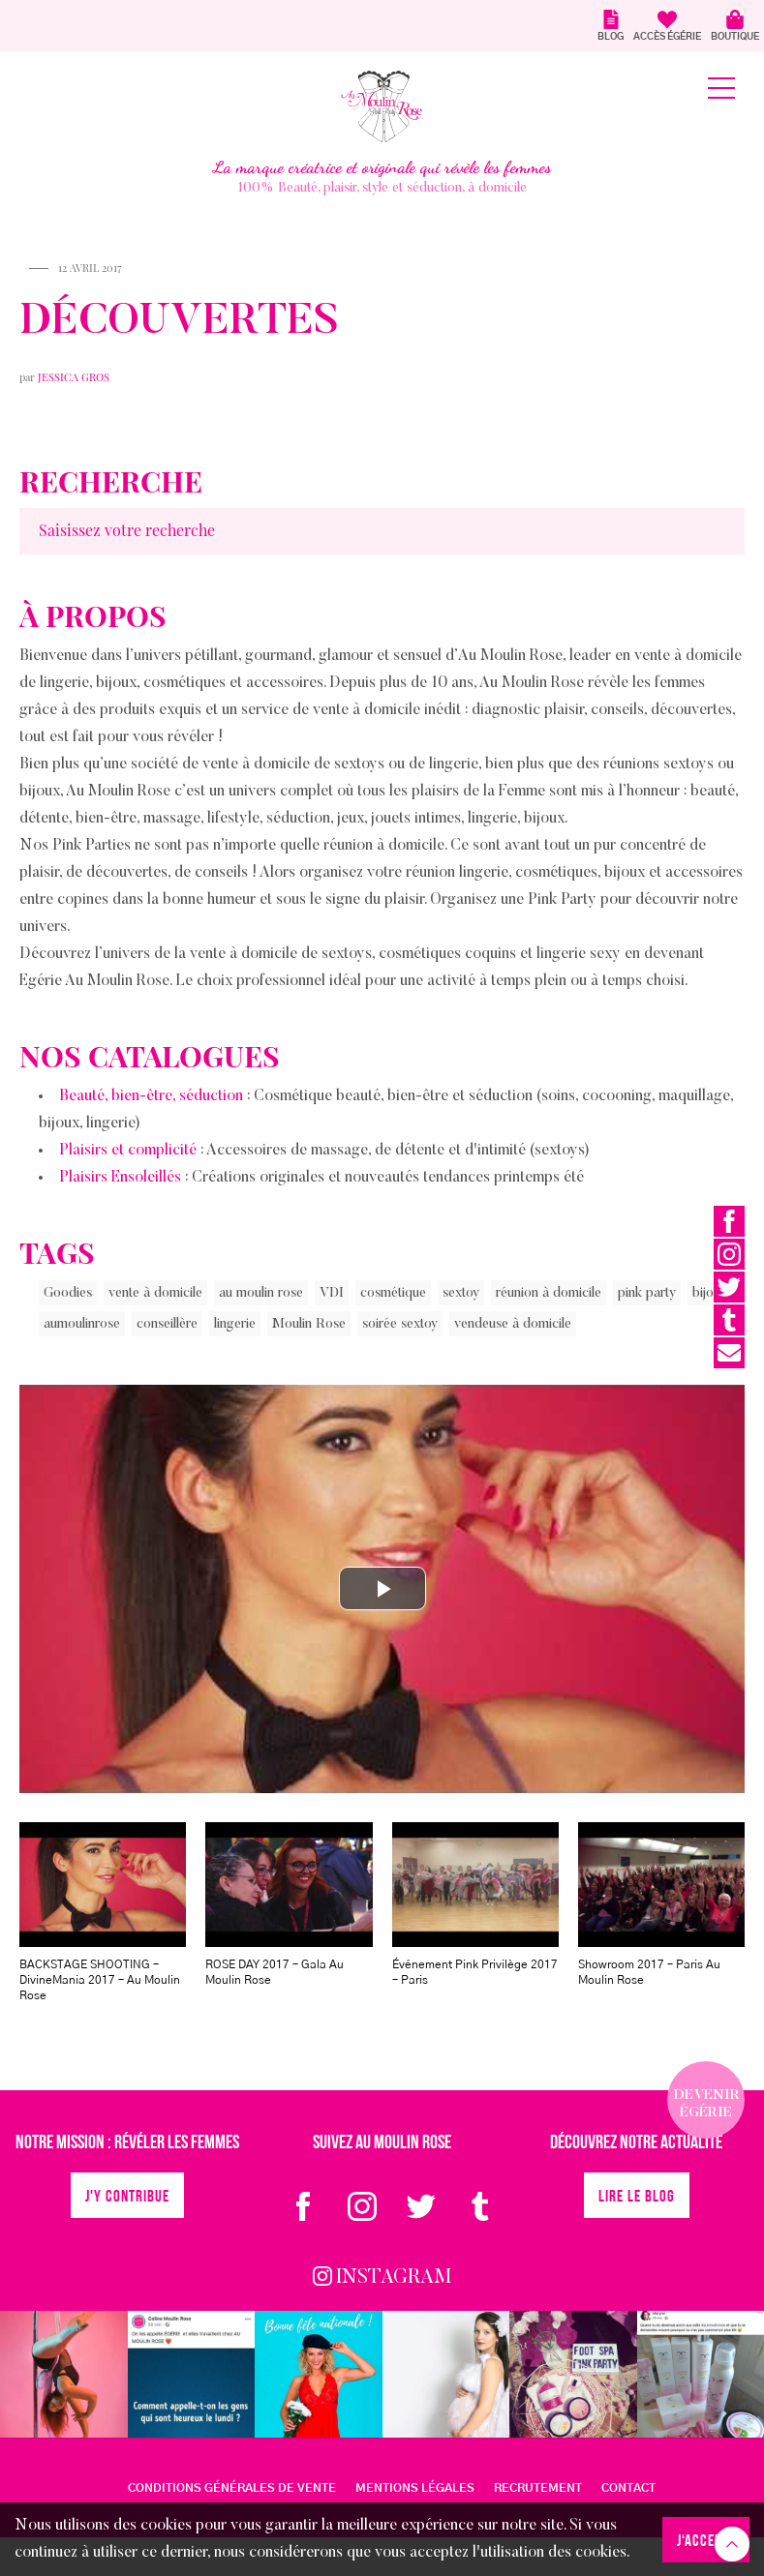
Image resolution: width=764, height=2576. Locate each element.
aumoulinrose (82, 1325)
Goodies (68, 1294)
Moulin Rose (309, 1325)
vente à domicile (155, 1294)
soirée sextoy (400, 1325)
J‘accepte (706, 2541)
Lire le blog (636, 2197)
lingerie (235, 1325)
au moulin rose (261, 1294)
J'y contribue (127, 2197)
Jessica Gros (73, 377)
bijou (706, 1294)
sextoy (461, 1294)
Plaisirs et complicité (128, 1150)
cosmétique (393, 1294)
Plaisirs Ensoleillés (120, 1177)
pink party (647, 1294)
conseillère (167, 1325)
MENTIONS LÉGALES (414, 2488)
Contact (628, 2488)
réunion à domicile (548, 1294)
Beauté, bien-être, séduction (151, 1096)
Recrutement (538, 2488)
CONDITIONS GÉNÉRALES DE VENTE (232, 2488)
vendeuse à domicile (512, 1325)
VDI (332, 1294)
